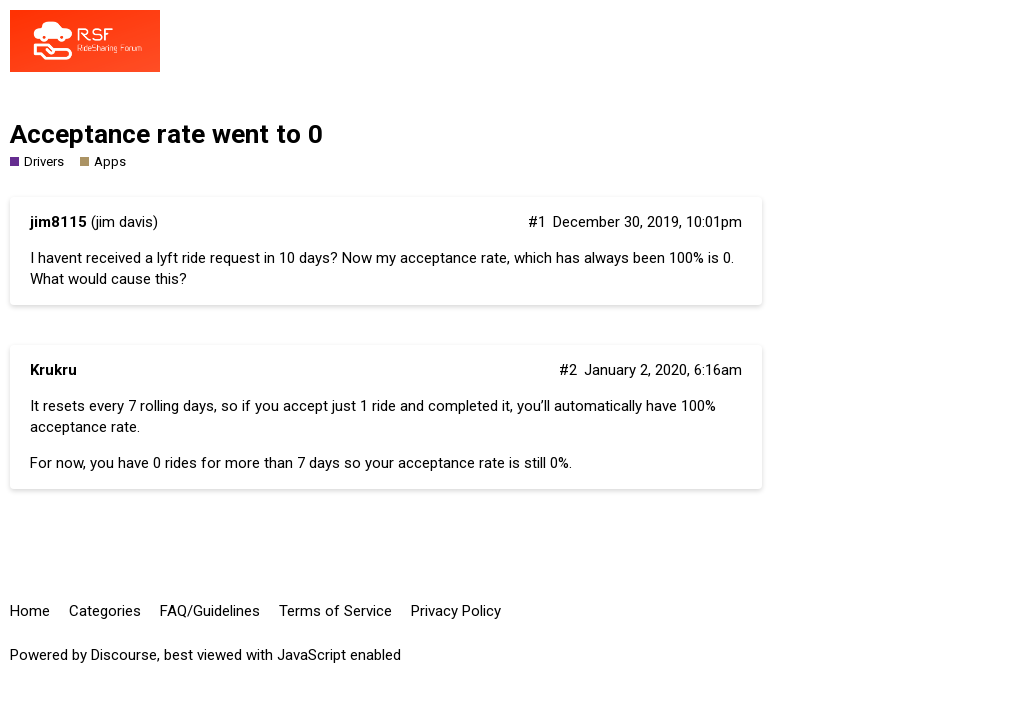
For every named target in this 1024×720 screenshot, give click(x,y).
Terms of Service (335, 611)
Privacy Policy (456, 611)
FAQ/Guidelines (210, 611)
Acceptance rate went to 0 (166, 134)
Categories (105, 611)
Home (30, 611)
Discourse (124, 655)
